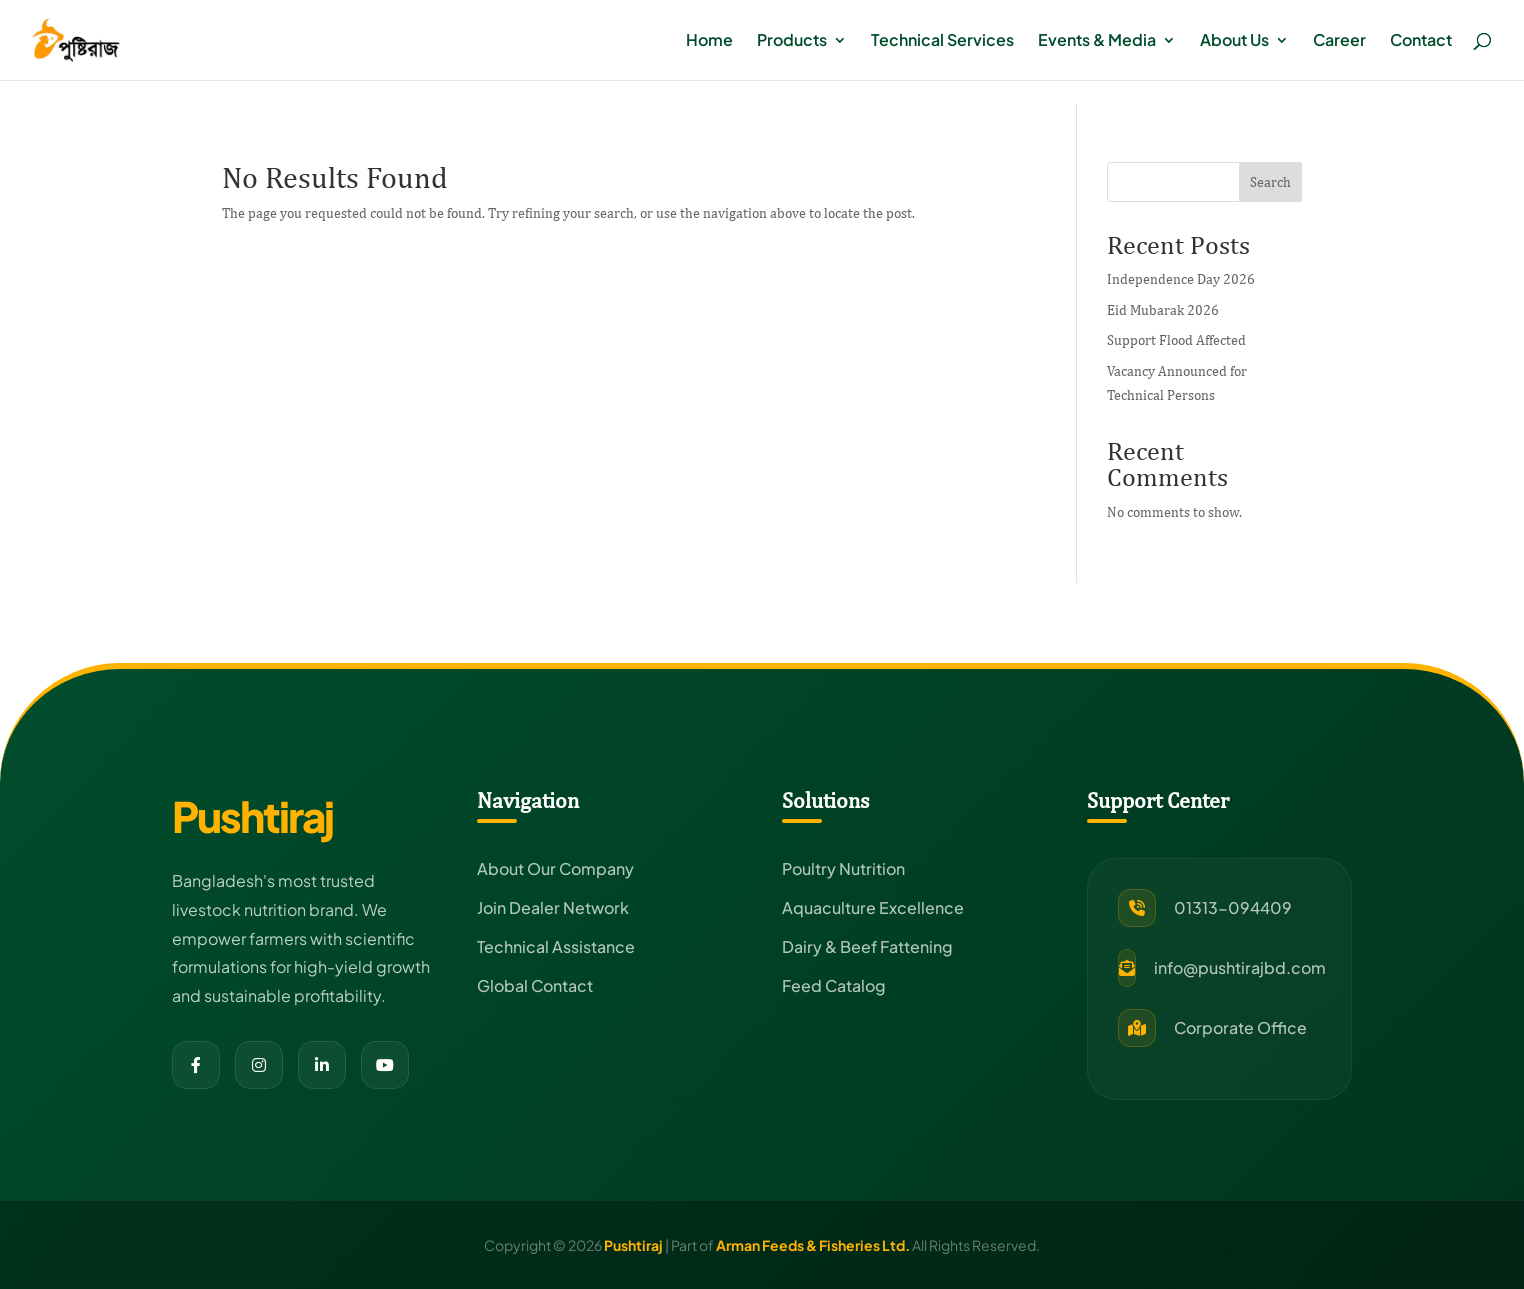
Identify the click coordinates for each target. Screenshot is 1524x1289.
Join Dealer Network (553, 907)
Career (1339, 41)
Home (709, 41)
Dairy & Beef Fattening (867, 946)
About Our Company (555, 868)
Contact (1421, 41)
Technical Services (942, 41)
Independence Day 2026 (1181, 279)
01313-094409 (1233, 907)
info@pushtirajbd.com (1240, 967)
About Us (1234, 41)
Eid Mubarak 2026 (1163, 310)
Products (792, 41)
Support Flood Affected (1176, 340)
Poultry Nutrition (843, 868)
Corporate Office (1240, 1027)
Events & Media (1097, 41)
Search (1270, 182)
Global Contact (535, 985)
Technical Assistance (556, 946)
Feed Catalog (834, 985)
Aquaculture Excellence (873, 907)
